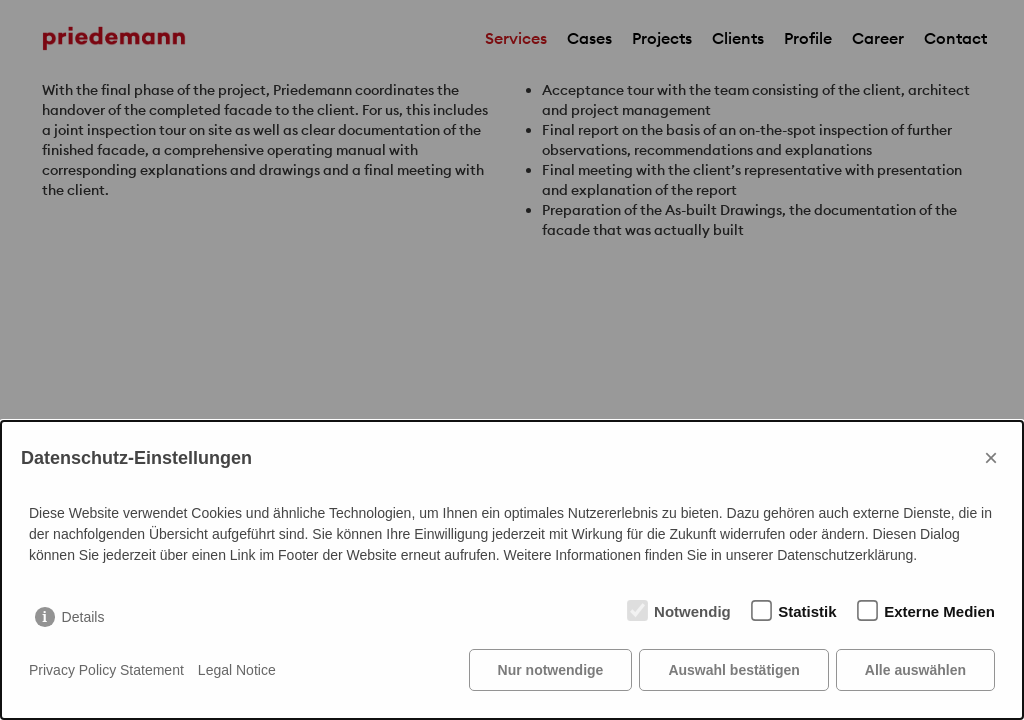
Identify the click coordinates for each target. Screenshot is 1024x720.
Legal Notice (237, 670)
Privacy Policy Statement (106, 670)
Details (83, 617)
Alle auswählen (915, 670)
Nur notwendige (551, 670)
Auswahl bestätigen (733, 670)
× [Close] (991, 457)
